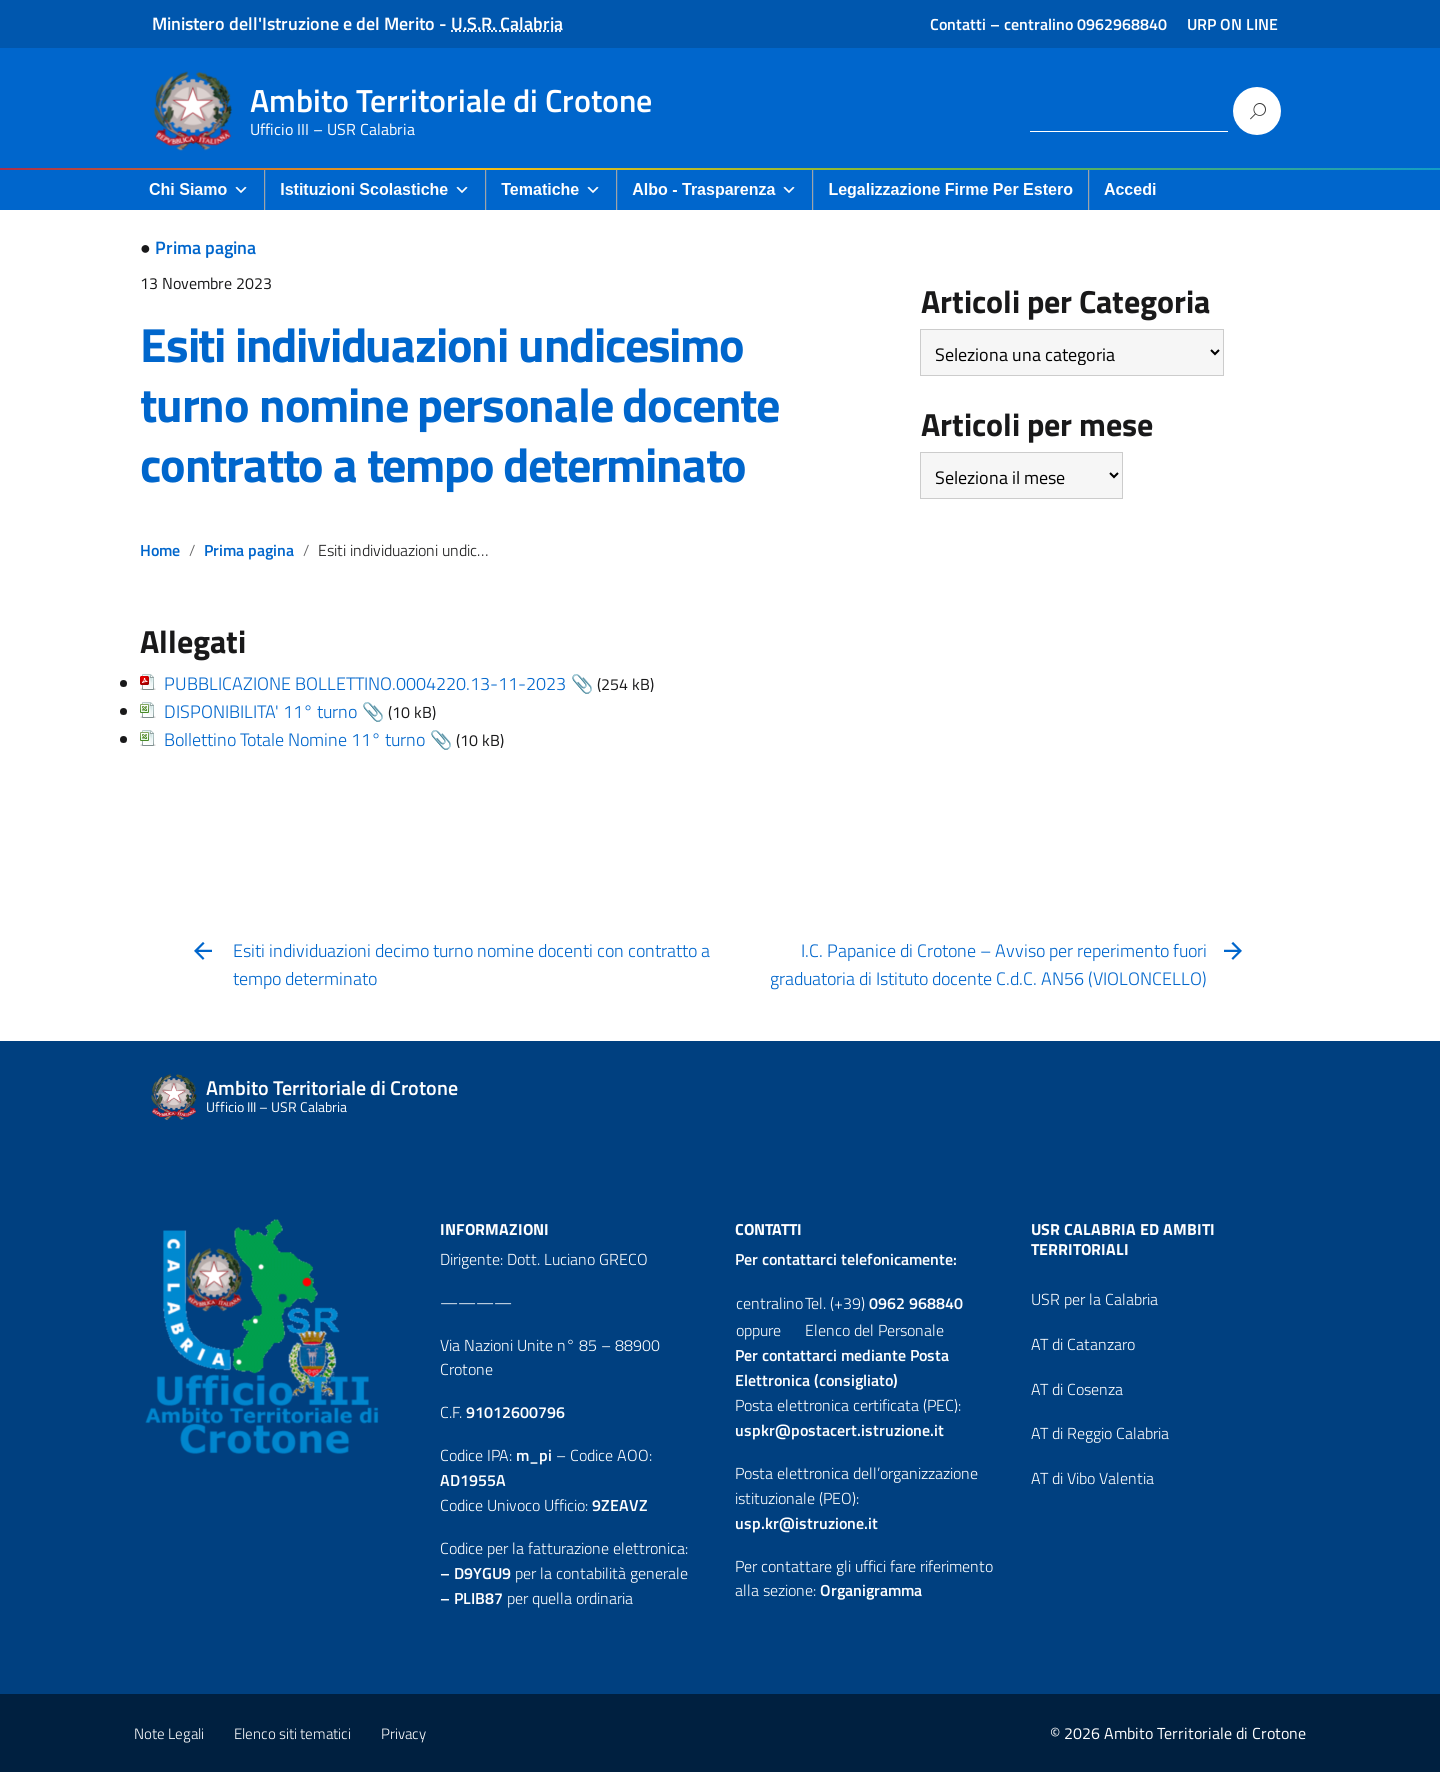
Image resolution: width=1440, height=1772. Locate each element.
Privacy (403, 1733)
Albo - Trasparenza (714, 189)
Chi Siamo (199, 189)
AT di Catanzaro (1083, 1344)
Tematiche (551, 189)
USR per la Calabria (1094, 1299)
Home (160, 550)
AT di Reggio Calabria (1100, 1433)
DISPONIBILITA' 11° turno (260, 711)
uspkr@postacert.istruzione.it (839, 1430)
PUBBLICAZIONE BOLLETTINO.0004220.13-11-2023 (365, 683)
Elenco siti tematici (292, 1733)
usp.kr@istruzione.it (806, 1523)
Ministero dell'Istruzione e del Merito (293, 23)
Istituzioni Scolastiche (375, 189)
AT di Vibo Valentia (1092, 1478)
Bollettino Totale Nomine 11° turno (294, 739)
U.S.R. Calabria (507, 23)
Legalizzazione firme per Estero (950, 189)
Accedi (1130, 189)
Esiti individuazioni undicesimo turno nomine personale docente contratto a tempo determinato (459, 404)
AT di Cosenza (1077, 1389)
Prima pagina (205, 247)
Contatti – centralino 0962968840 (1048, 24)
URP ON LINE (1232, 24)
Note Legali (169, 1733)
